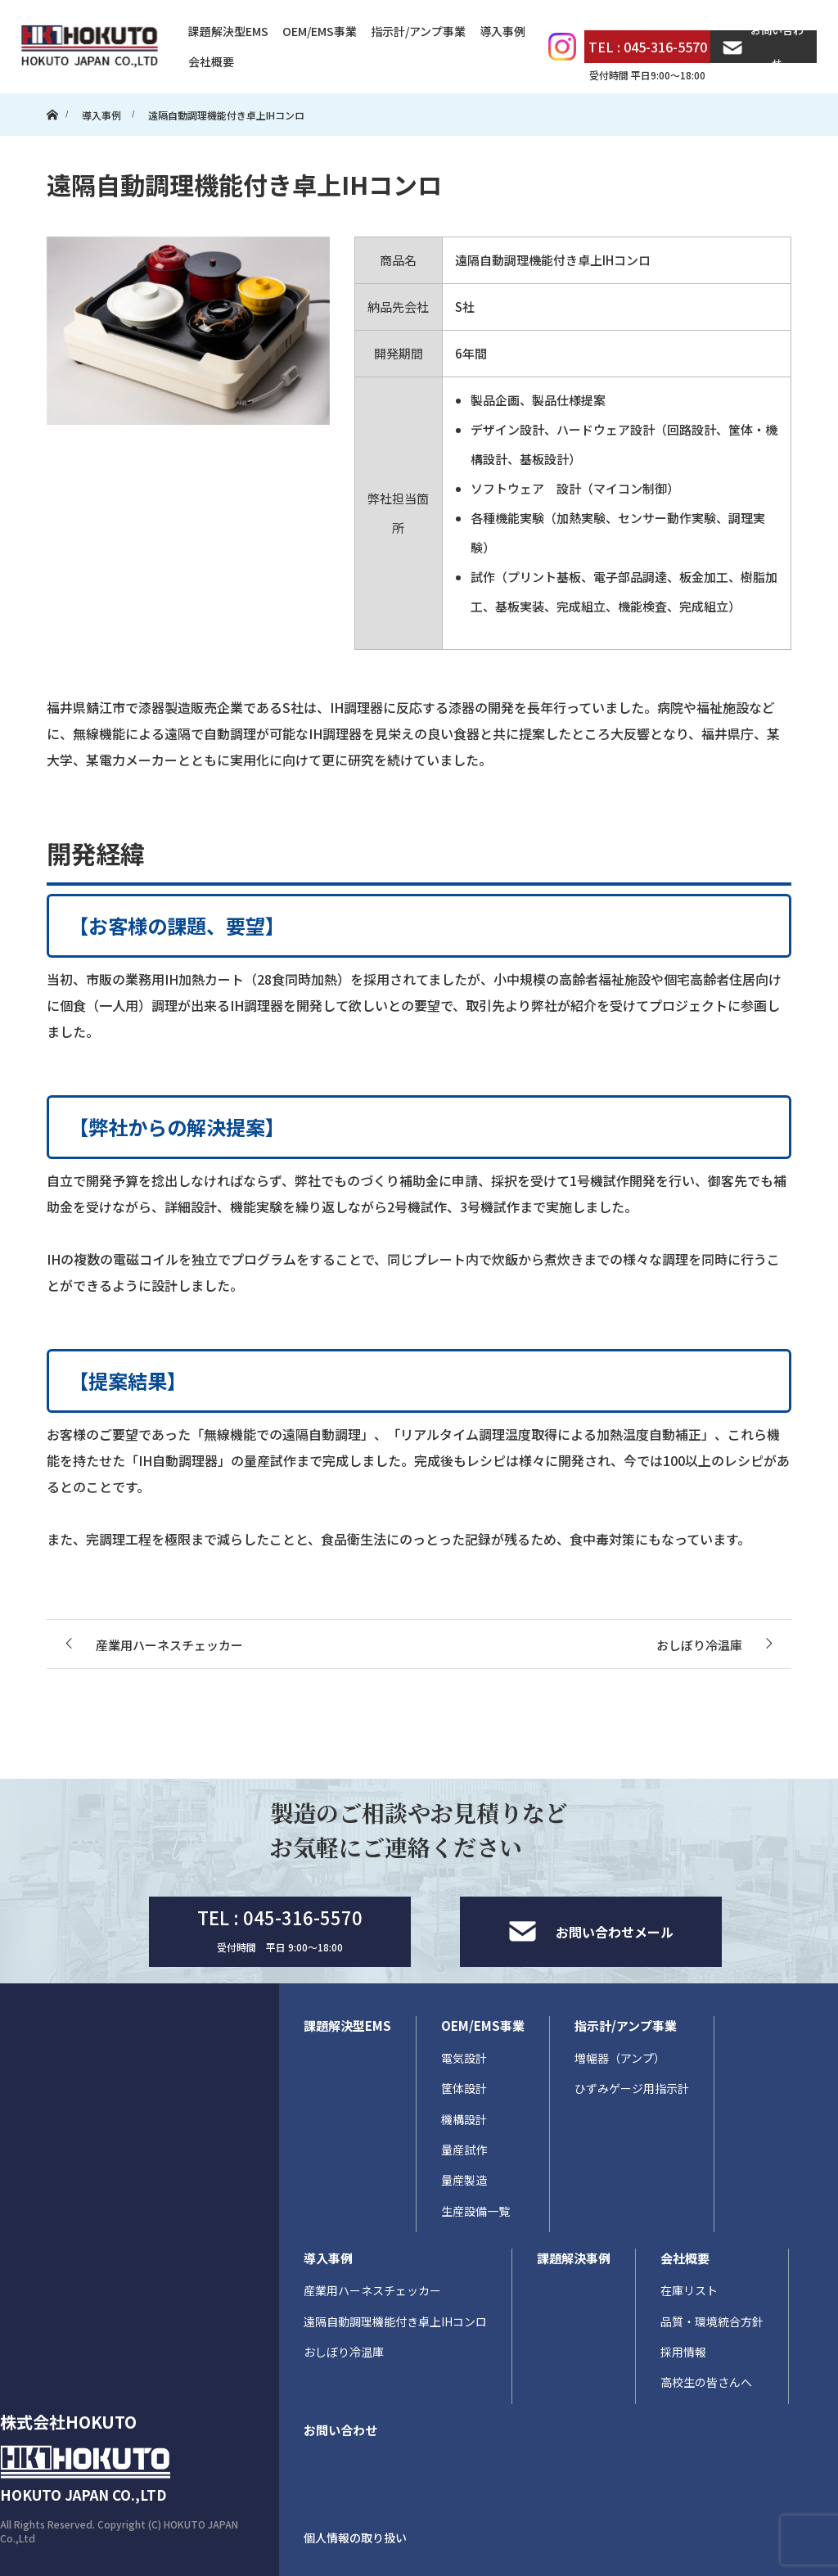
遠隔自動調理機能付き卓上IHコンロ (395, 2321)
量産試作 (464, 2149)
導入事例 (502, 31)
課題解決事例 (573, 2258)
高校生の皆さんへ (706, 2382)
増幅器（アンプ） (619, 2058)
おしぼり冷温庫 (344, 2352)
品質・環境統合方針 (712, 2321)
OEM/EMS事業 (319, 31)
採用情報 (683, 2352)
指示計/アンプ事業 (418, 31)
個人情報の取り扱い (355, 2537)
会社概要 (211, 61)
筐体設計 (464, 2088)
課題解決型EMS (228, 31)
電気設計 (464, 2058)
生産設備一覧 (475, 2211)
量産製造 (464, 2180)
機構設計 (464, 2119)
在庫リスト (689, 2290)
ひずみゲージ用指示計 (631, 2088)
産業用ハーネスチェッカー (372, 2290)
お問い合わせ (763, 46)
